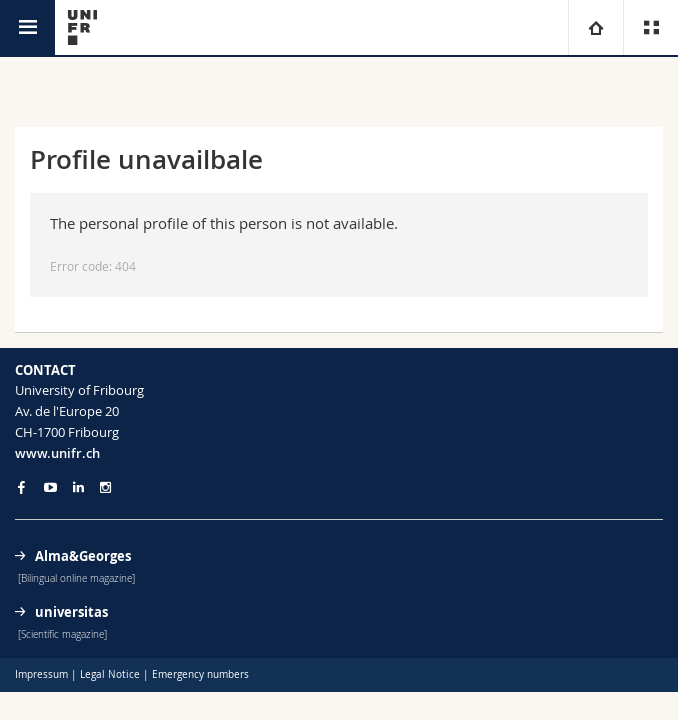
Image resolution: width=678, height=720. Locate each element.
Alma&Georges (83, 556)
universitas (71, 612)
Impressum (41, 674)
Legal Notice (110, 674)
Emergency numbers (200, 674)
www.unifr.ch (57, 453)
